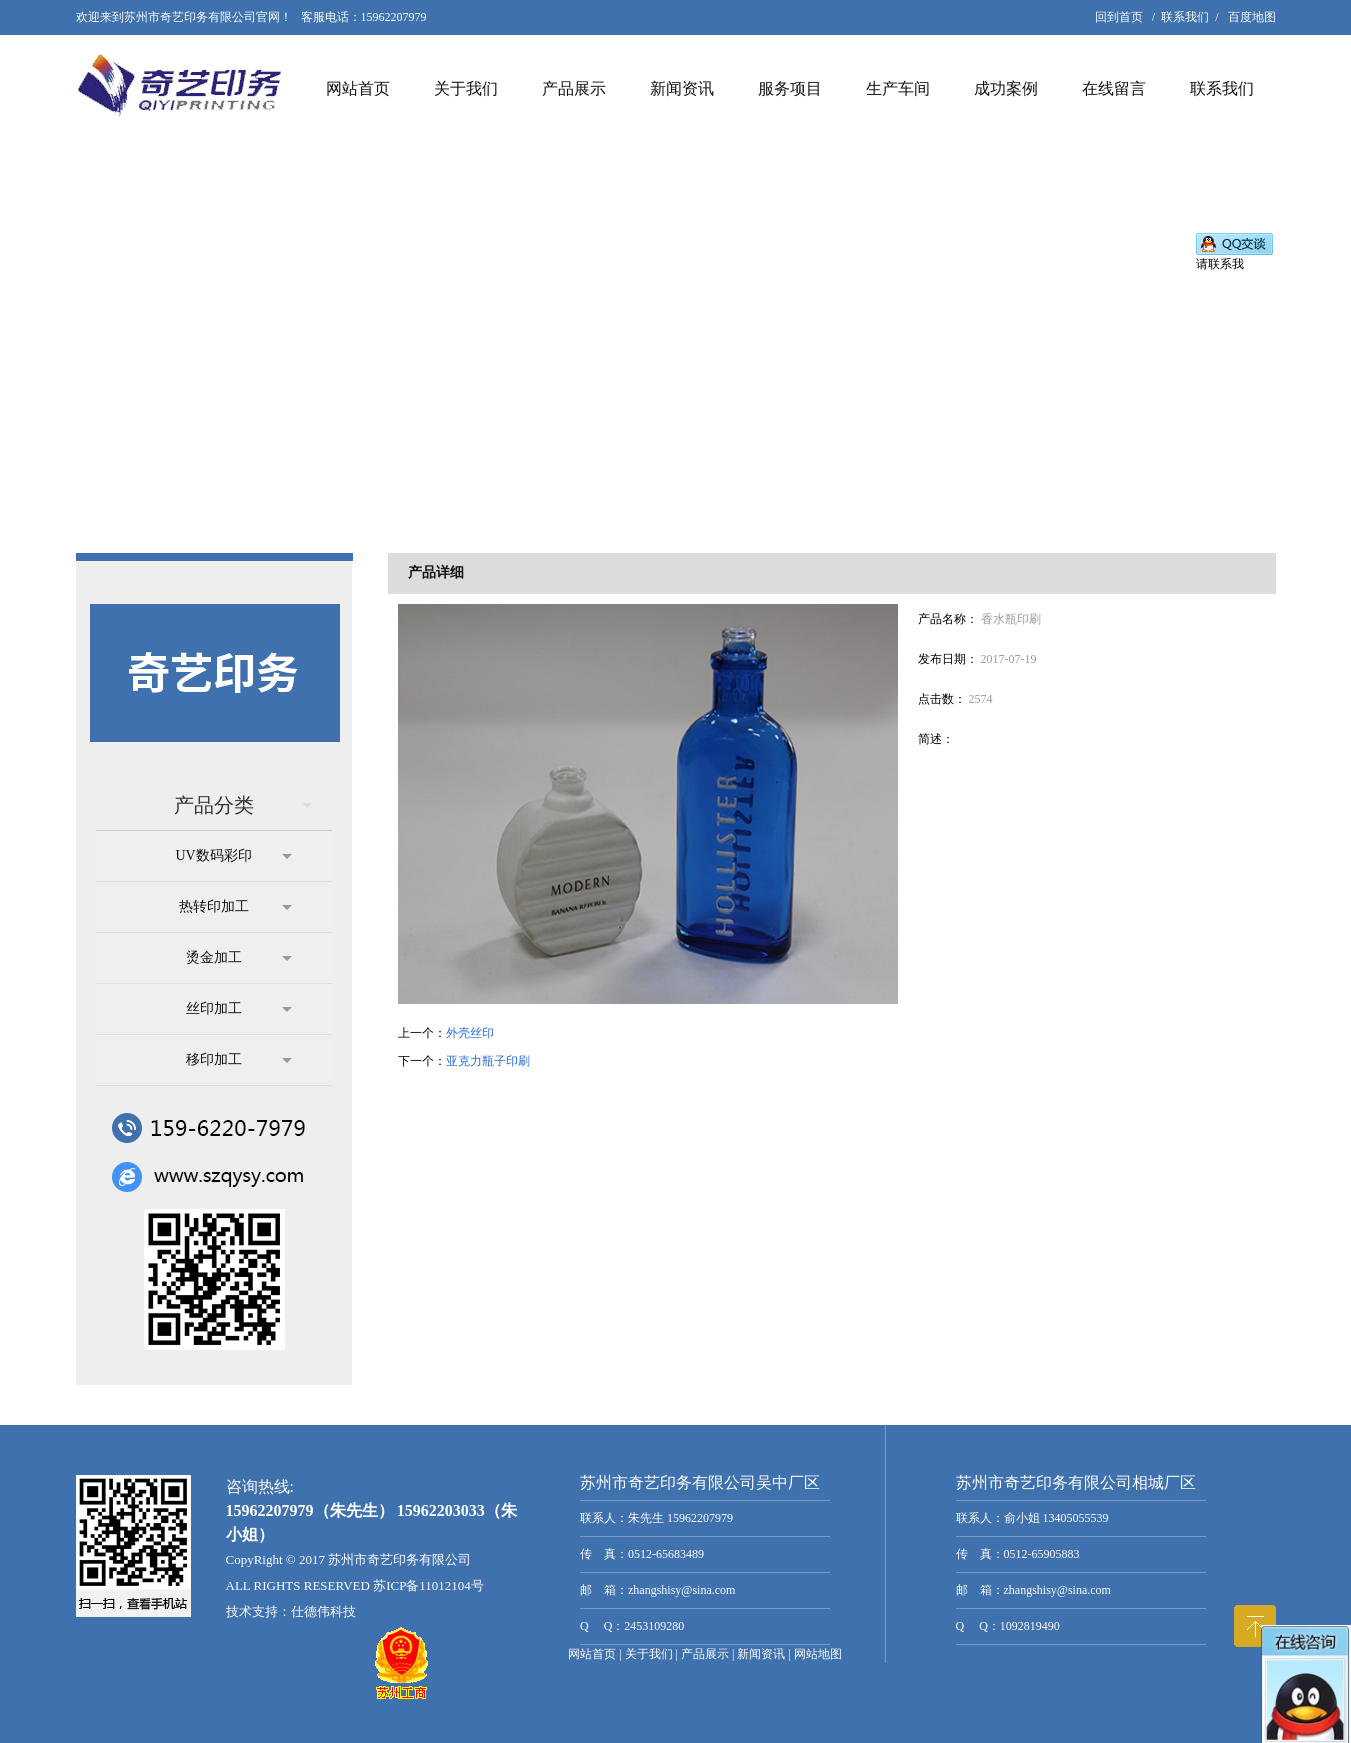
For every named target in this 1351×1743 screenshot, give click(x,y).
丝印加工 (239, 1009)
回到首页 (1119, 17)
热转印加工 (235, 907)
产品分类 (243, 805)
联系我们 (1185, 17)
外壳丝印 (470, 1033)
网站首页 (358, 88)
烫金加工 (239, 958)
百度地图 (1252, 17)
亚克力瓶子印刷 (488, 1061)
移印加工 (239, 1060)
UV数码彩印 (233, 856)
